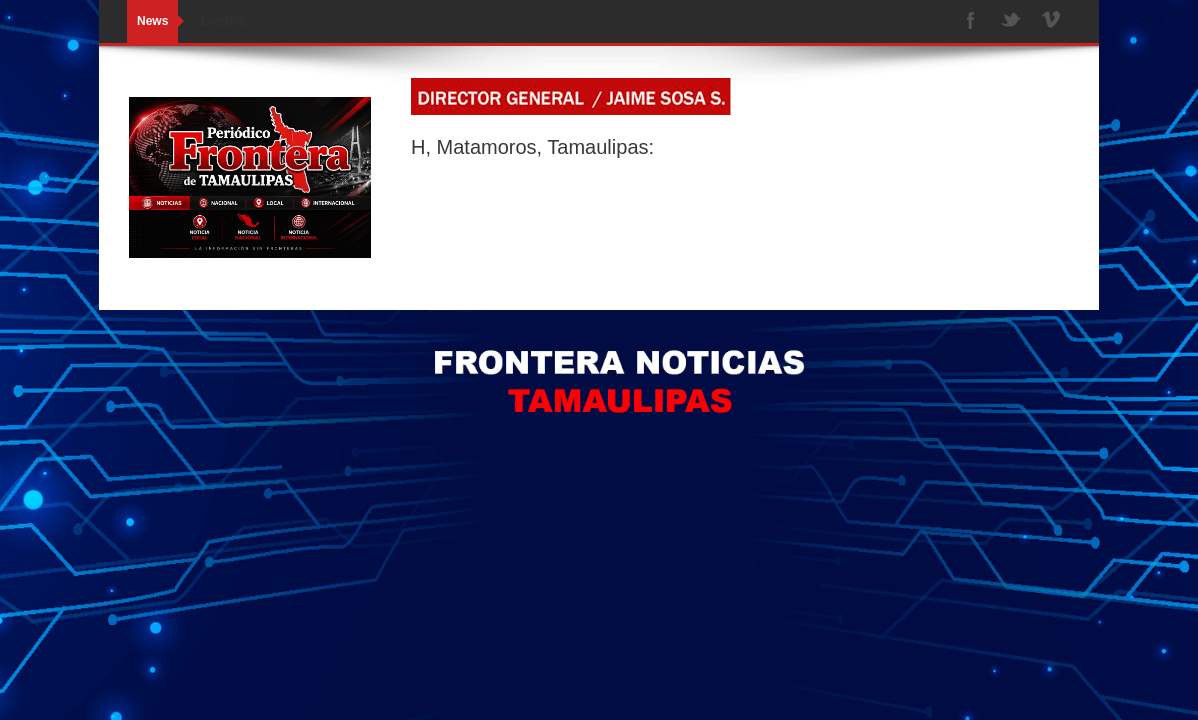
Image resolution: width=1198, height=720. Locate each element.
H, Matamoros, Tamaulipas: (532, 147)
